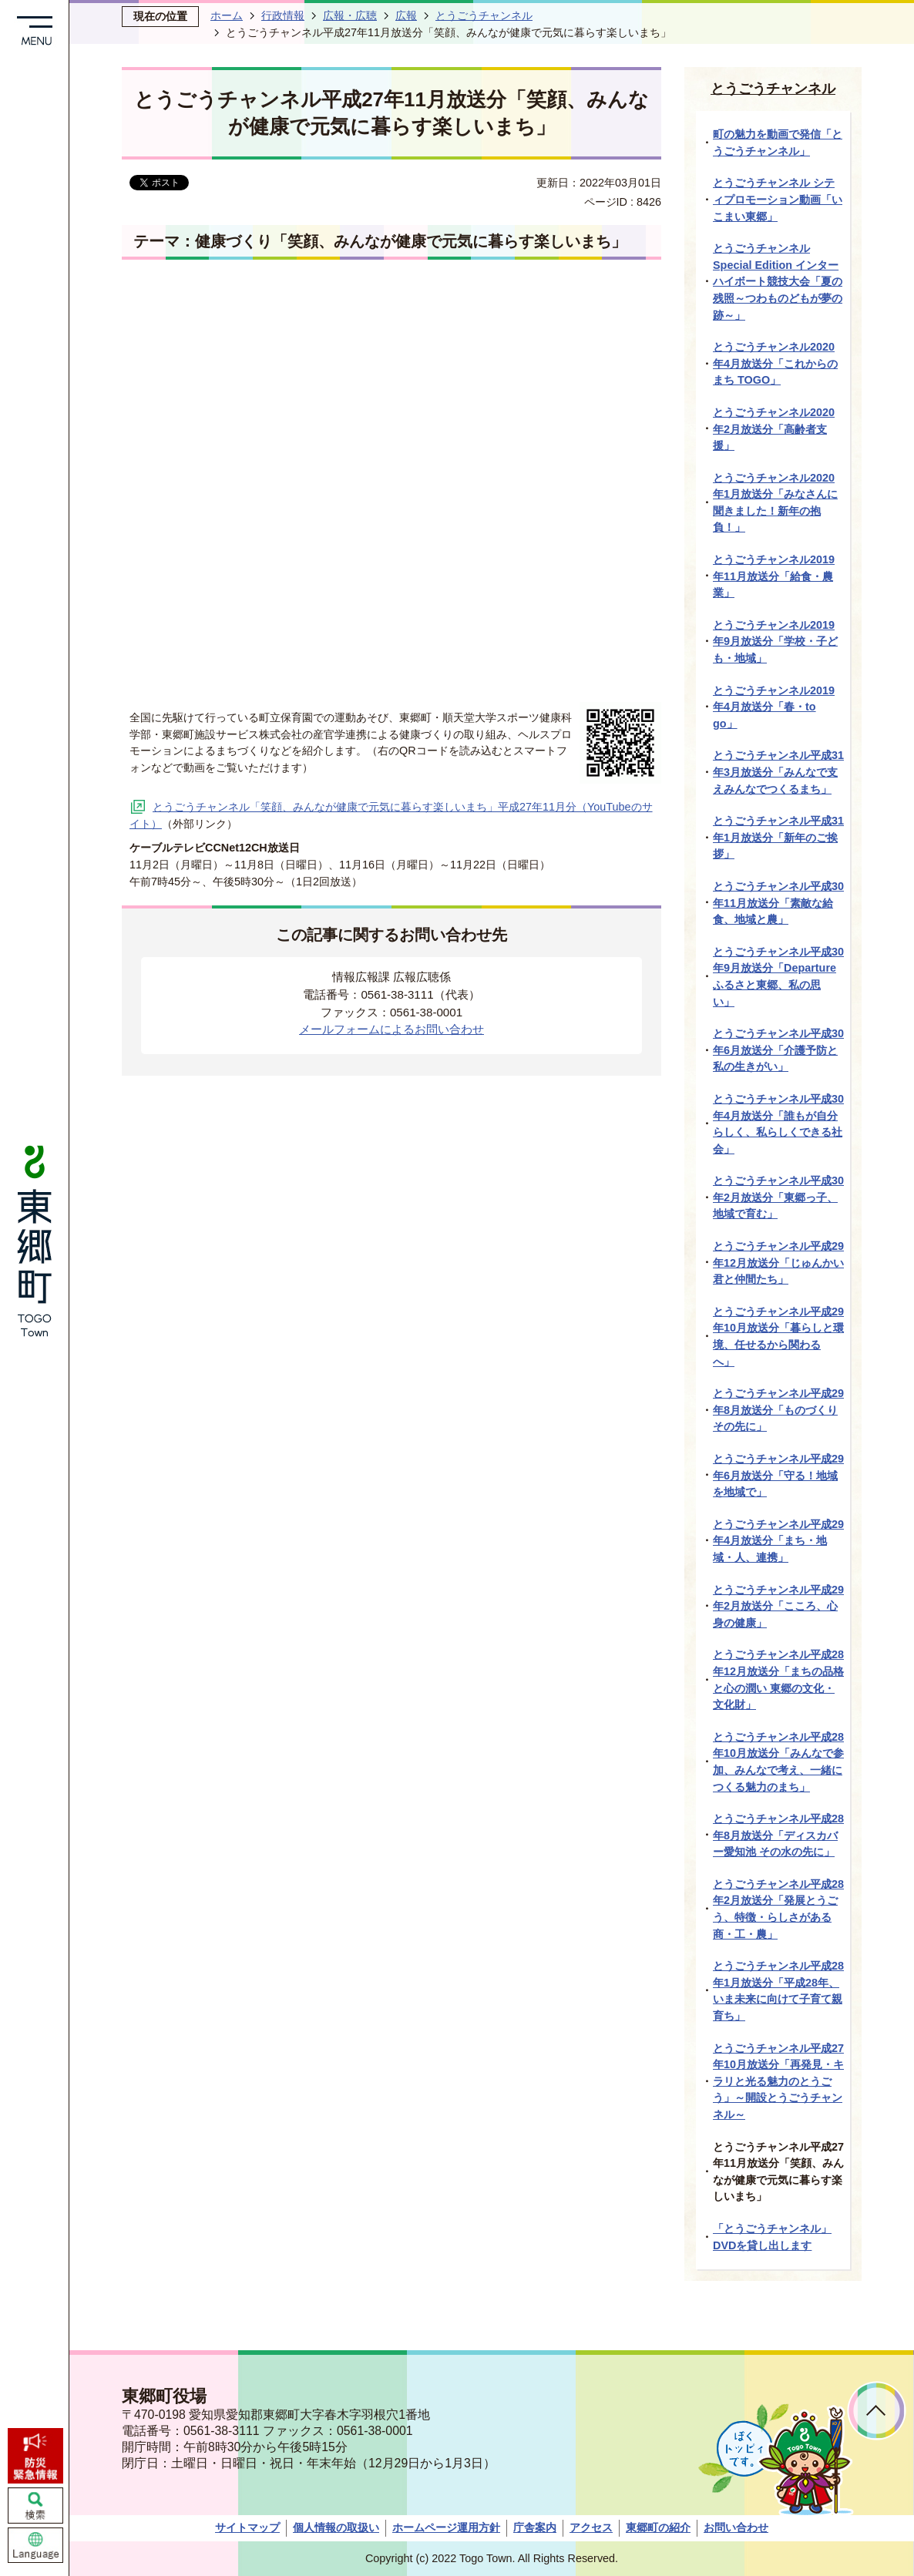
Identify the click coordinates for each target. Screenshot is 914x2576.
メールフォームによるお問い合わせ (391, 1029)
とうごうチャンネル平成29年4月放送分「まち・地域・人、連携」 (778, 1540)
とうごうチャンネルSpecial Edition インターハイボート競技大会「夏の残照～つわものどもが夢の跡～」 (777, 281)
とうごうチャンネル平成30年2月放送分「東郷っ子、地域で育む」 (778, 1197)
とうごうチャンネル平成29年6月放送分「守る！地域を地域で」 (778, 1475)
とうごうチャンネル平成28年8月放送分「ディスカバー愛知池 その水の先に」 (778, 1835)
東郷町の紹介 (658, 2527)
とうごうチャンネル (484, 15)
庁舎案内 (534, 2527)
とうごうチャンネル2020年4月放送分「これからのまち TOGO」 (775, 363)
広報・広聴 (350, 15)
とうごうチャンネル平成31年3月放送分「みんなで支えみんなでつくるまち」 (778, 771)
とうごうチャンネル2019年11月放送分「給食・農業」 (774, 576)
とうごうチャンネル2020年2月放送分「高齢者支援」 (774, 429)
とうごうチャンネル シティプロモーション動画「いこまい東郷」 (777, 199)
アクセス (591, 2527)
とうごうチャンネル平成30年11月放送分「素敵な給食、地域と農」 (778, 902)
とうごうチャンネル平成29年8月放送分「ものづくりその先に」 (778, 1409)
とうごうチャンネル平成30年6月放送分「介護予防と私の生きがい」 (778, 1050)
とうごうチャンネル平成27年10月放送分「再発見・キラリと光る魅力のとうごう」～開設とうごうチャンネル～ (778, 2081)
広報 (406, 15)
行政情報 (282, 15)
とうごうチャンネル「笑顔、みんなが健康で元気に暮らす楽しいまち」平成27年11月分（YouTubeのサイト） (391, 815)
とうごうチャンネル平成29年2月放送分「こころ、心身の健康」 (778, 1606)
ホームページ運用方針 (446, 2527)
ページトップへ (876, 2410)
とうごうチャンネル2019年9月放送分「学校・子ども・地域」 (775, 641)
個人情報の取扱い (336, 2527)
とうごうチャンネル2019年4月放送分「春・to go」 (774, 707)
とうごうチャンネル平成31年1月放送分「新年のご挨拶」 (778, 837)
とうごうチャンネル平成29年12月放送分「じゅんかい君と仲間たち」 (778, 1262)
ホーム (226, 15)
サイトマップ (247, 2527)
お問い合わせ (736, 2527)
